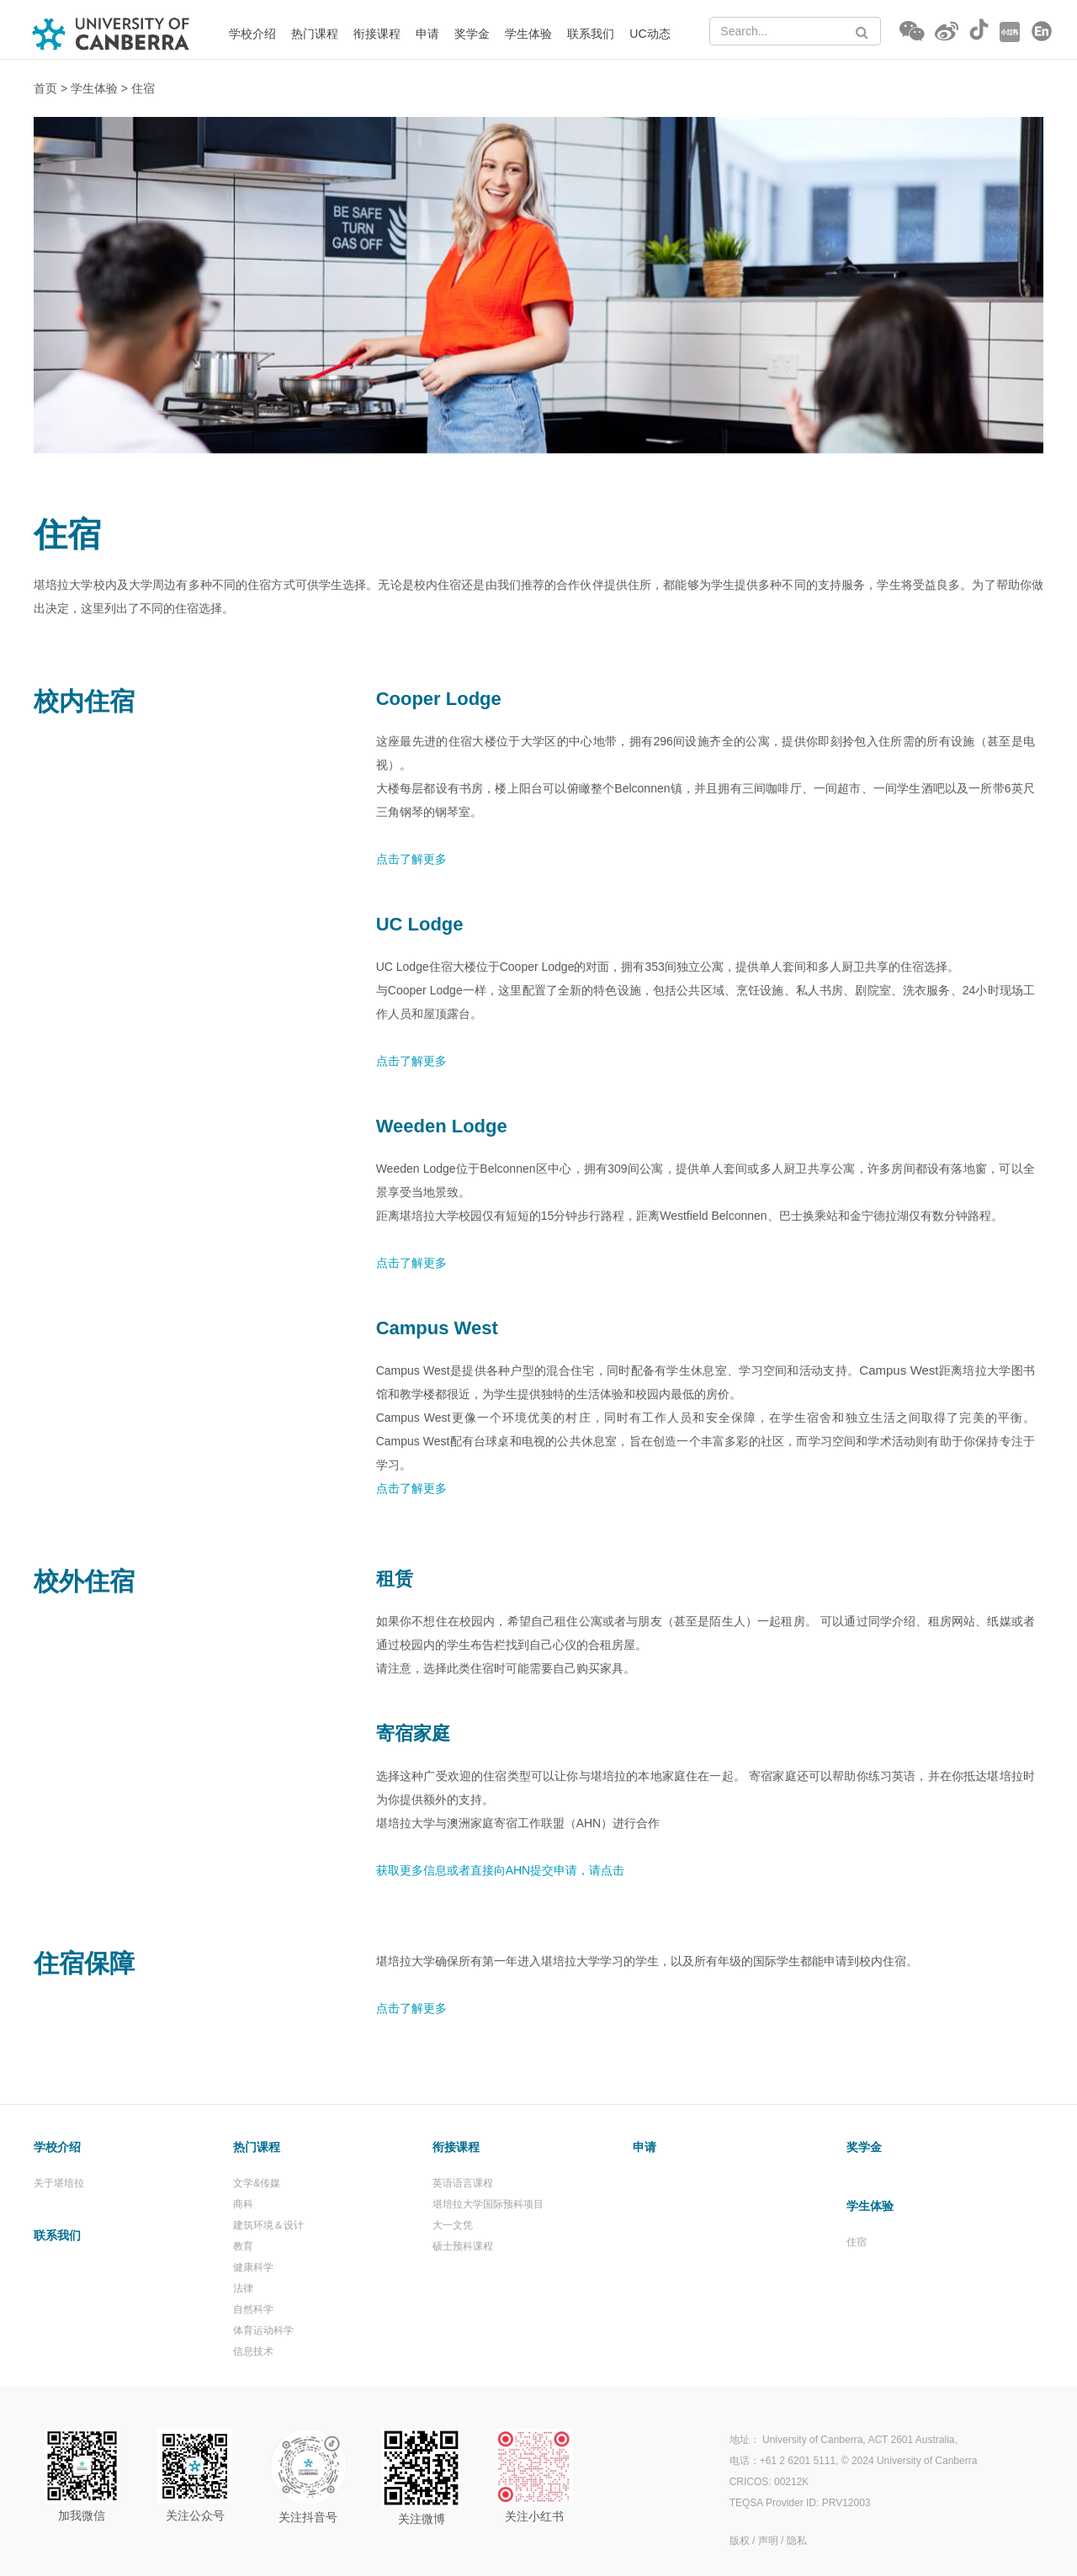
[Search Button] (862, 32)
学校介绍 (252, 33)
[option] (538, 285)
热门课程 (314, 33)
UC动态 (649, 33)
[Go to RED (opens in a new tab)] (1010, 32)
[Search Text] (794, 31)
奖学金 (472, 33)
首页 (45, 88)
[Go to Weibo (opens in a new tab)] (946, 31)
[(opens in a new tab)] (886, 2540)
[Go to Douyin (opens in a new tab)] (978, 32)
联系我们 (590, 33)
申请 (427, 33)
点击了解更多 (411, 1488)
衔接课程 (377, 33)
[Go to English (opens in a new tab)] (1042, 32)
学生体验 (528, 33)
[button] (912, 31)
